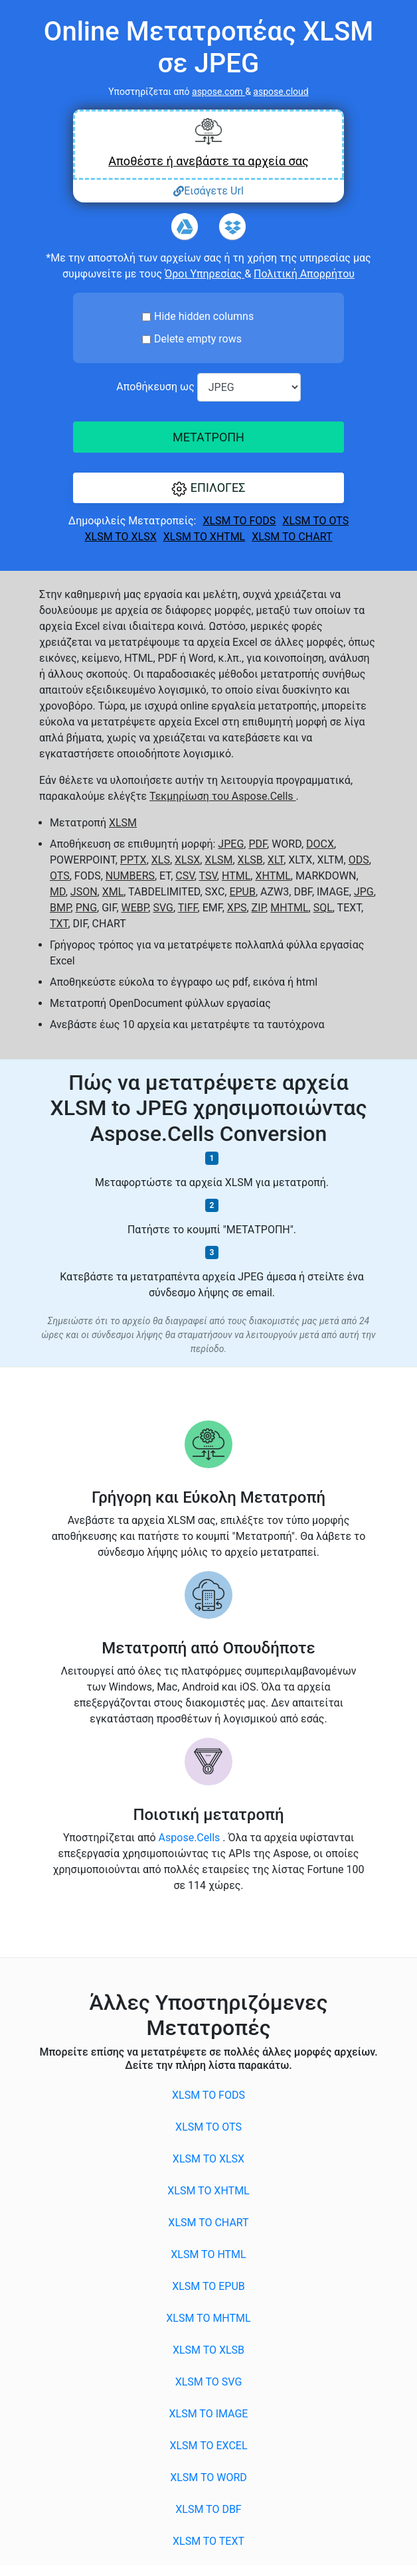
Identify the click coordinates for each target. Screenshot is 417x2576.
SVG (163, 907)
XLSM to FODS (239, 520)
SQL (323, 907)
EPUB (242, 891)
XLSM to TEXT (208, 2541)
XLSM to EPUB (208, 2286)
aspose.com (218, 91)
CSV (184, 876)
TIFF (188, 907)
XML (113, 891)
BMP (60, 907)
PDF (257, 844)
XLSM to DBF (208, 2509)
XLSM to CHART (292, 536)
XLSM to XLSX (121, 536)
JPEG (231, 844)
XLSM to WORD (208, 2477)
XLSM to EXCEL (208, 2445)
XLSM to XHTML (204, 536)
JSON (84, 891)
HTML (236, 876)
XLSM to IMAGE (208, 2413)
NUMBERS (130, 876)
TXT (59, 923)
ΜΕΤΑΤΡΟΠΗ (208, 437)
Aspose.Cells (191, 1837)
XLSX (187, 860)
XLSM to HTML (208, 2254)
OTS (60, 876)
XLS (160, 860)
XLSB (250, 860)
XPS (237, 907)
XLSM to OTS (315, 520)
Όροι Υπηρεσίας (204, 273)
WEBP (135, 907)
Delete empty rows (198, 339)
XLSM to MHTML (208, 2318)
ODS (359, 860)
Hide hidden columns (204, 316)
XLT (276, 860)
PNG (86, 907)
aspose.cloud (280, 91)
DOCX (320, 844)
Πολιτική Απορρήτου (304, 273)
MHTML (289, 907)
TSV (207, 876)
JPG (364, 891)
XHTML (272, 876)
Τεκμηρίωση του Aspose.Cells (222, 796)
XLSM (123, 822)
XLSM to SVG (208, 2382)
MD (58, 891)
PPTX (133, 860)
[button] (208, 488)
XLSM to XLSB (208, 2350)
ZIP (259, 907)
